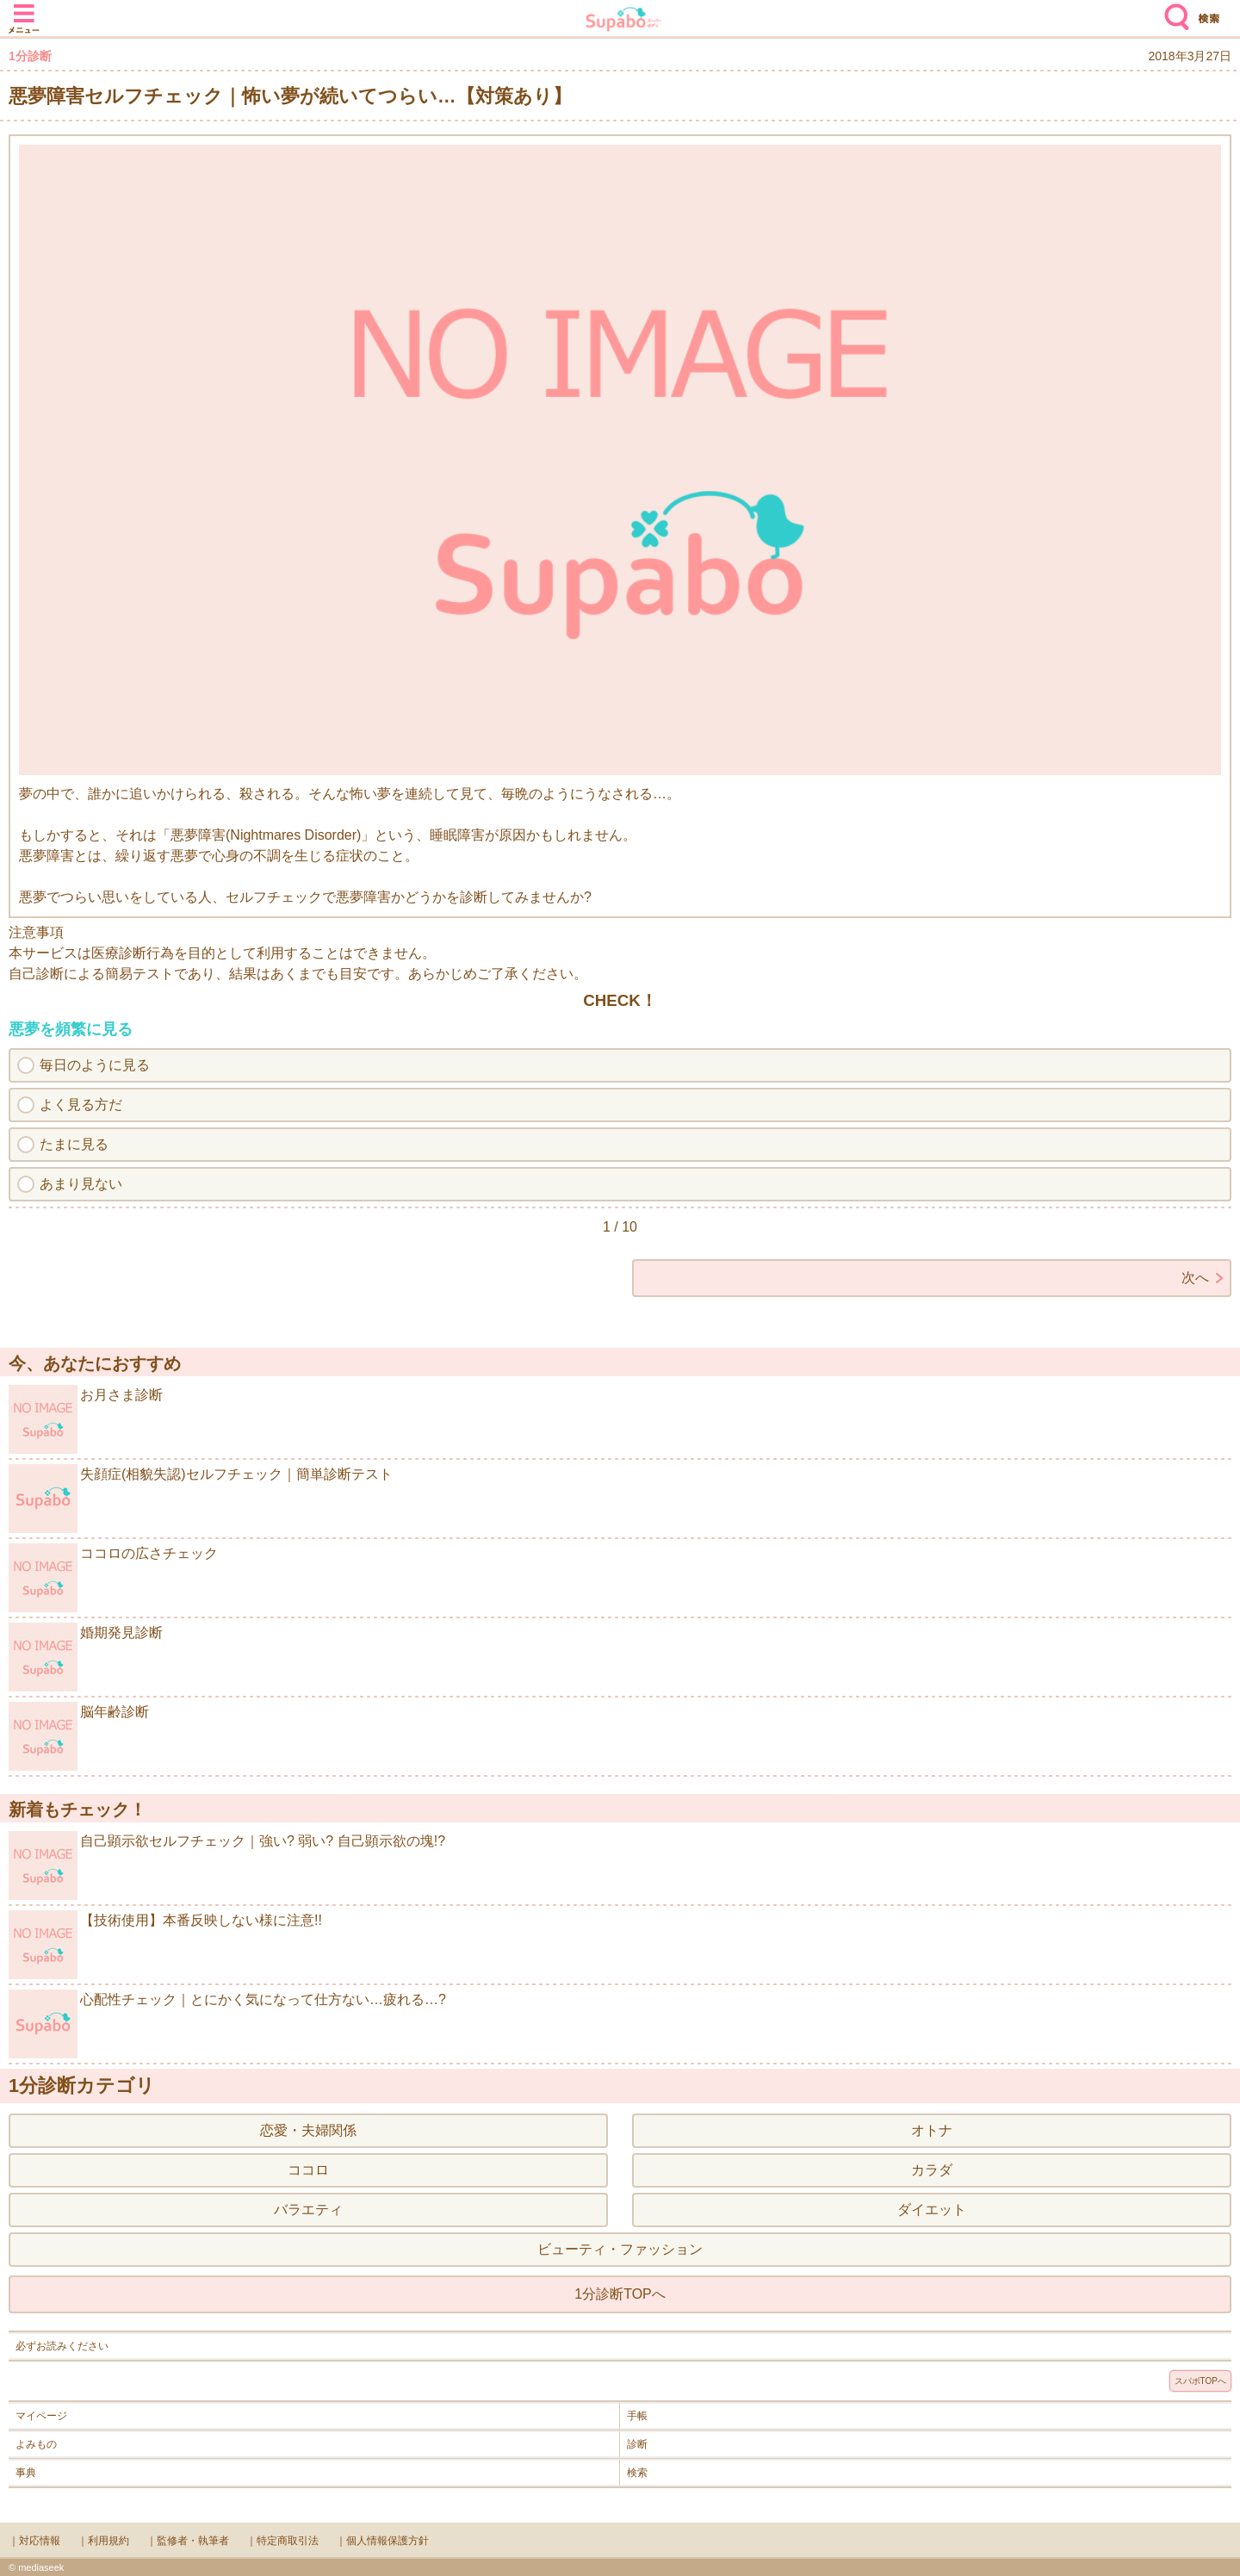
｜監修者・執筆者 (187, 2541)
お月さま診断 (86, 1419)
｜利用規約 (103, 2541)
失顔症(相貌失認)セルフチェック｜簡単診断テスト (201, 1498)
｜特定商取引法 (282, 2541)
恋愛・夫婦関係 (308, 2130)
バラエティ (308, 2209)
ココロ (308, 2170)
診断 (637, 2444)
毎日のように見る (95, 1065)
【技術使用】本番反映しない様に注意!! (165, 1944)
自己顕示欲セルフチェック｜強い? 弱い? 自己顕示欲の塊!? (227, 1865)
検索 (1173, 10)
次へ (1195, 1277)
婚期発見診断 (86, 1657)
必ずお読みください (62, 2346)
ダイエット (931, 2209)
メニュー (24, 10)
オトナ (931, 2130)
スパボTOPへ (1200, 2381)
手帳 (637, 2416)
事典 (26, 2473)
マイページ (41, 2416)
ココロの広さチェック (113, 1577)
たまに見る (74, 1144)
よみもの (36, 2444)
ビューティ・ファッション (620, 2249)
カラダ (931, 2170)
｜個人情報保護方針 (382, 2541)
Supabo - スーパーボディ (623, 21)
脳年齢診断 (79, 1736)
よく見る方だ (81, 1104)
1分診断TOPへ (620, 2294)
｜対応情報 (34, 2541)
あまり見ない (81, 1183)
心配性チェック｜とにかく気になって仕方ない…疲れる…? (227, 2023)
